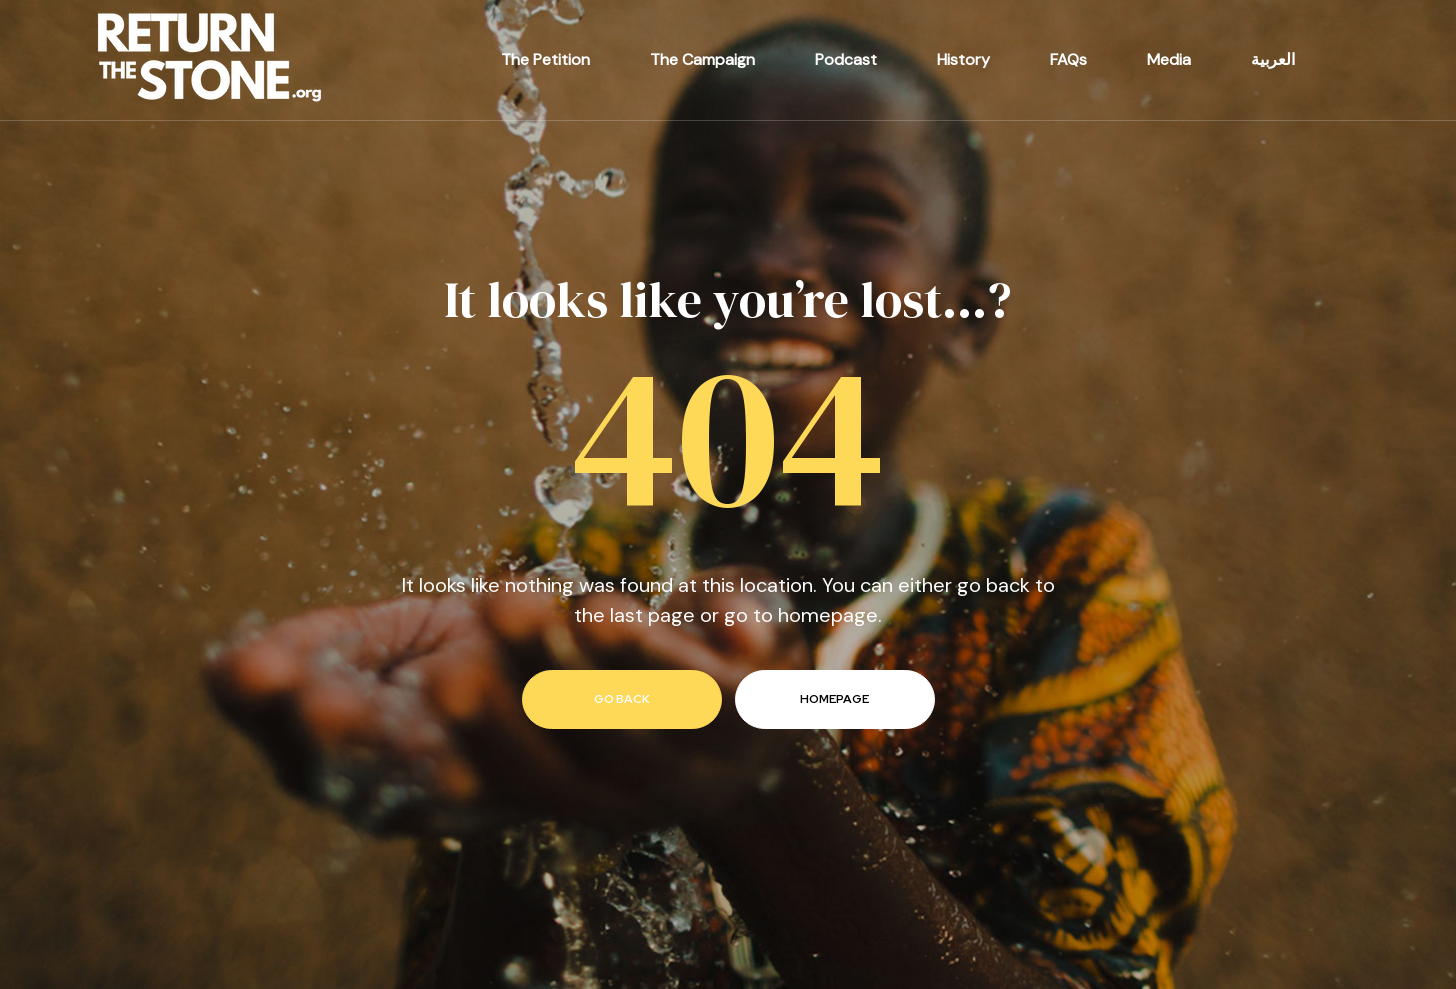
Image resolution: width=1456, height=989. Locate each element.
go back (622, 699)
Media (1169, 59)
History (963, 59)
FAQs (1068, 59)
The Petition (545, 59)
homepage (834, 699)
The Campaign (702, 59)
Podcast (846, 59)
